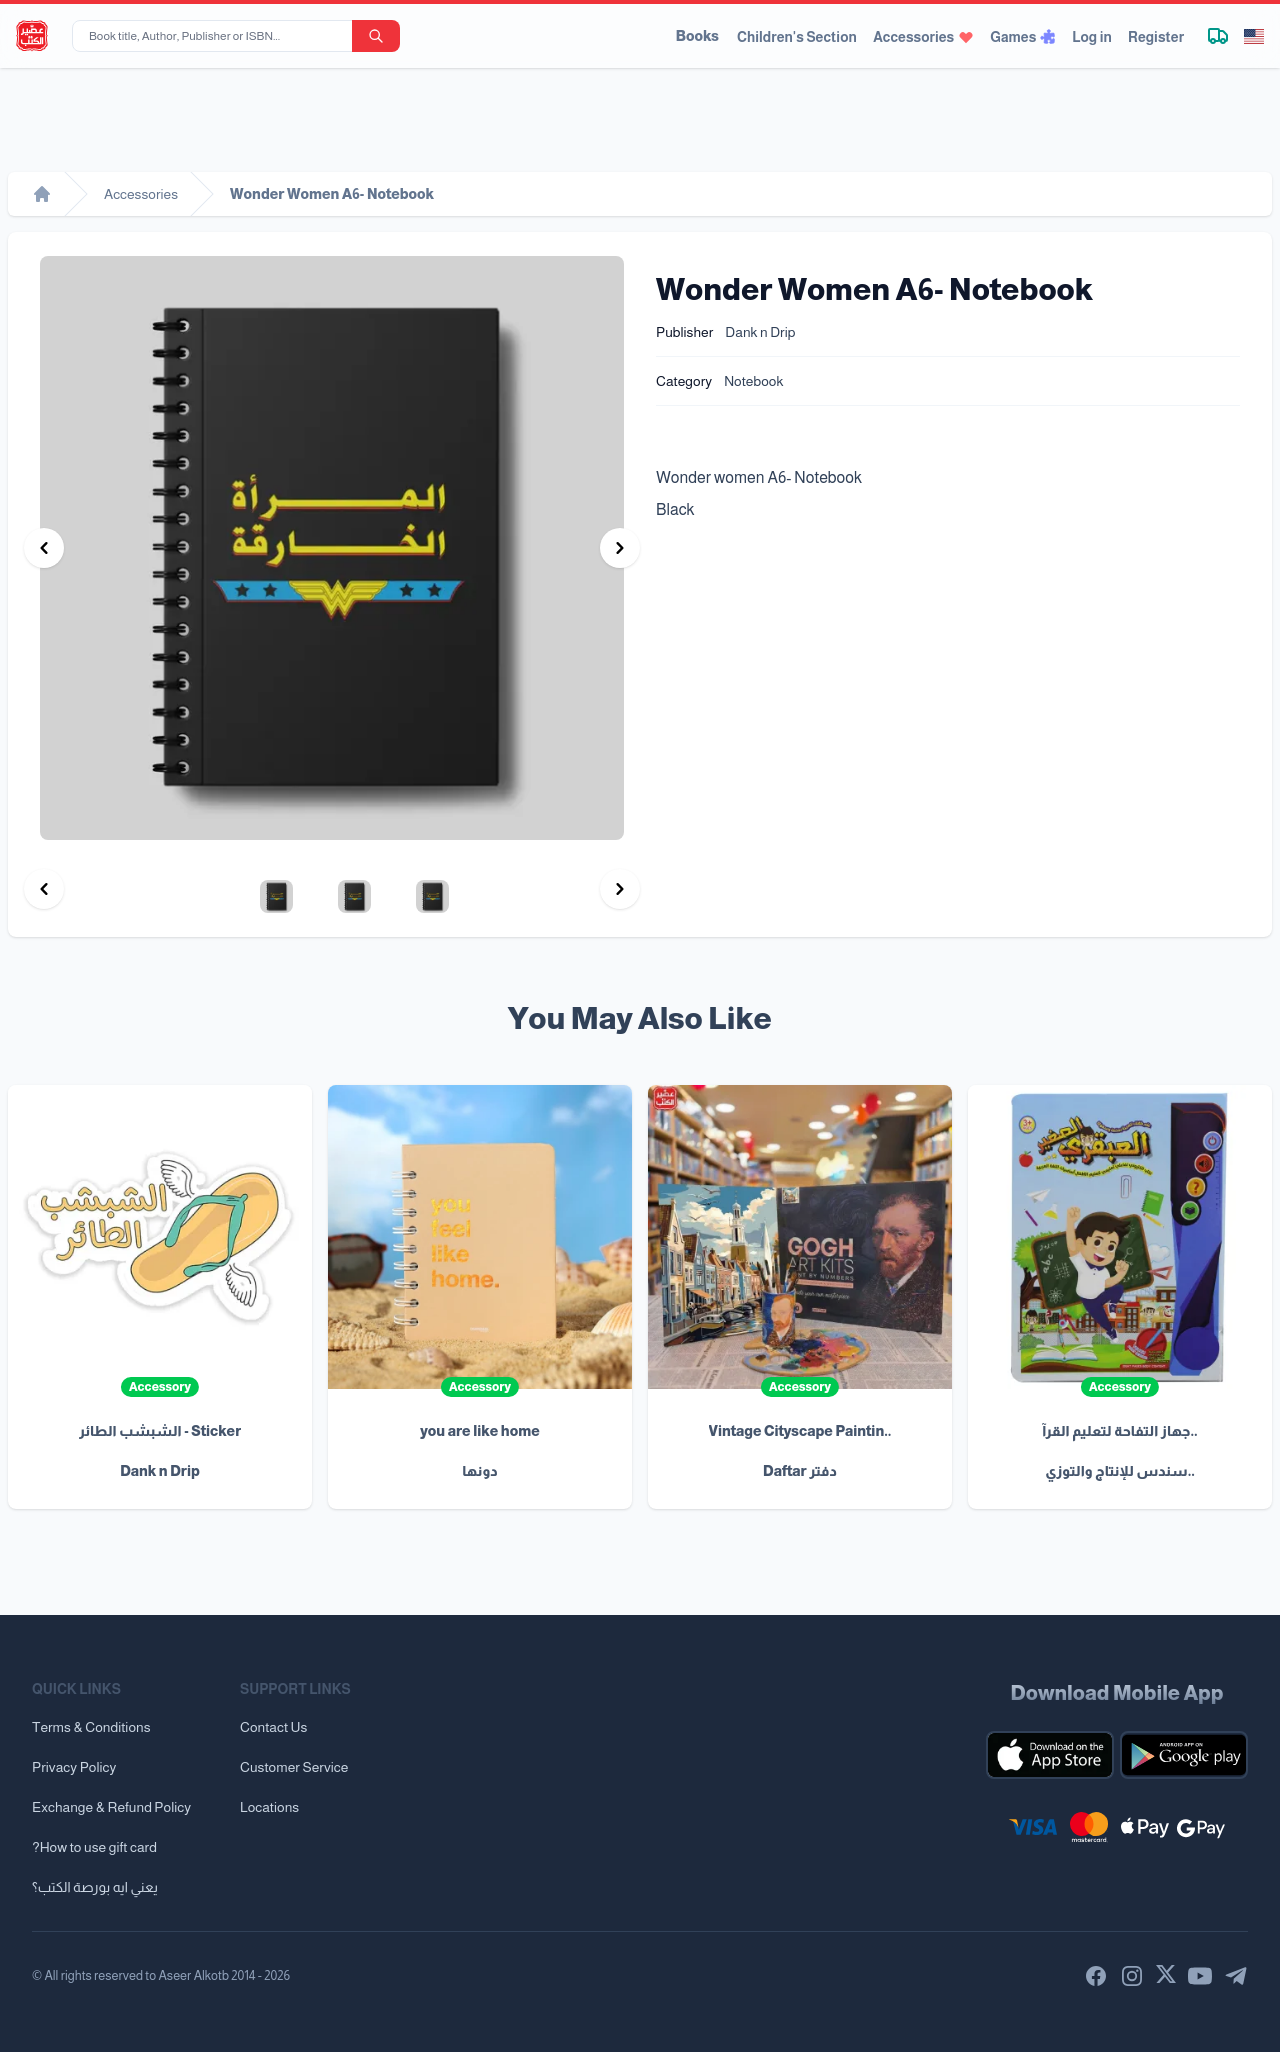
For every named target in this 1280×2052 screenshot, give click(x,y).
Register (1156, 37)
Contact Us (273, 1727)
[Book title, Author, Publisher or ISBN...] (216, 36)
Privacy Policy (74, 1767)
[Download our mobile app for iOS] (1050, 1755)
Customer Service (294, 1767)
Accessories (923, 37)
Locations (269, 1807)
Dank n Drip (760, 332)
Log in (1092, 37)
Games (1023, 37)
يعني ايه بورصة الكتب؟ (95, 1887)
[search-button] (376, 36)
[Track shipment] (1218, 36)
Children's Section (797, 37)
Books (697, 36)
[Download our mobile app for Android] (1184, 1755)
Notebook (753, 381)
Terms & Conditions (91, 1727)
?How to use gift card (94, 1847)
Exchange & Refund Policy (111, 1807)
